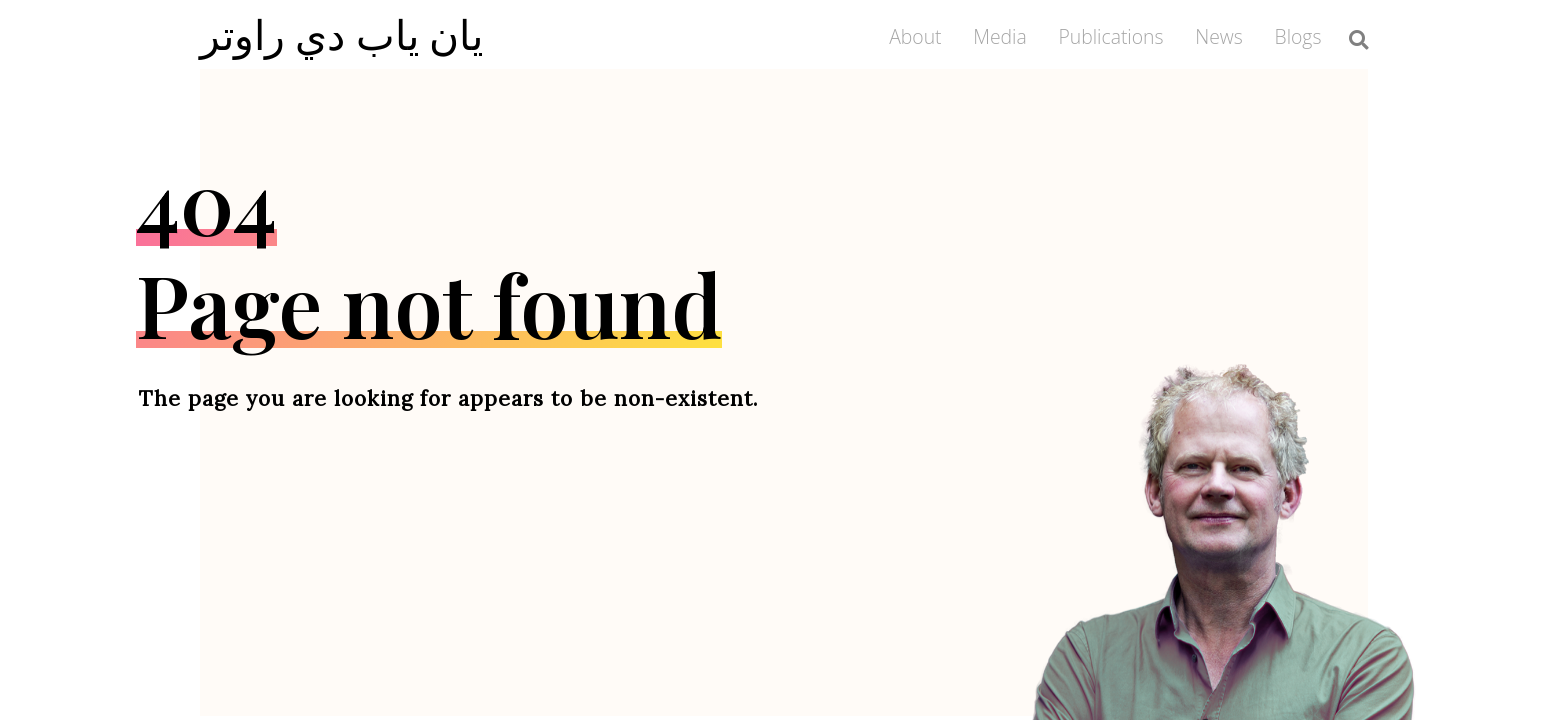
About (915, 36)
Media (1000, 36)
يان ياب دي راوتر (342, 34)
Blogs (1298, 36)
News (1219, 36)
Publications (1110, 36)
